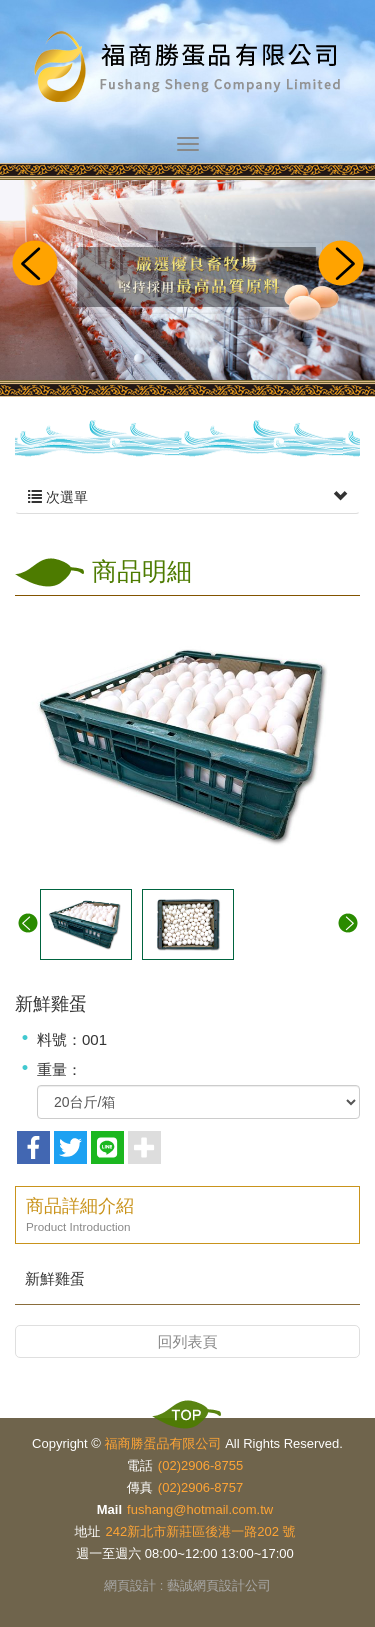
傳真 (140, 1487)
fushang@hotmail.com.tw (200, 1509)
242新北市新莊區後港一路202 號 (201, 1531)
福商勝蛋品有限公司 (188, 68)
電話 (140, 1465)
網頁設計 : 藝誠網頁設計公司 (187, 1585)
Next (341, 265)
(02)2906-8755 (200, 1465)
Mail (109, 1509)
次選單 (187, 497)
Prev (34, 265)
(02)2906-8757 (200, 1487)
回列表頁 (188, 1341)
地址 (88, 1531)
